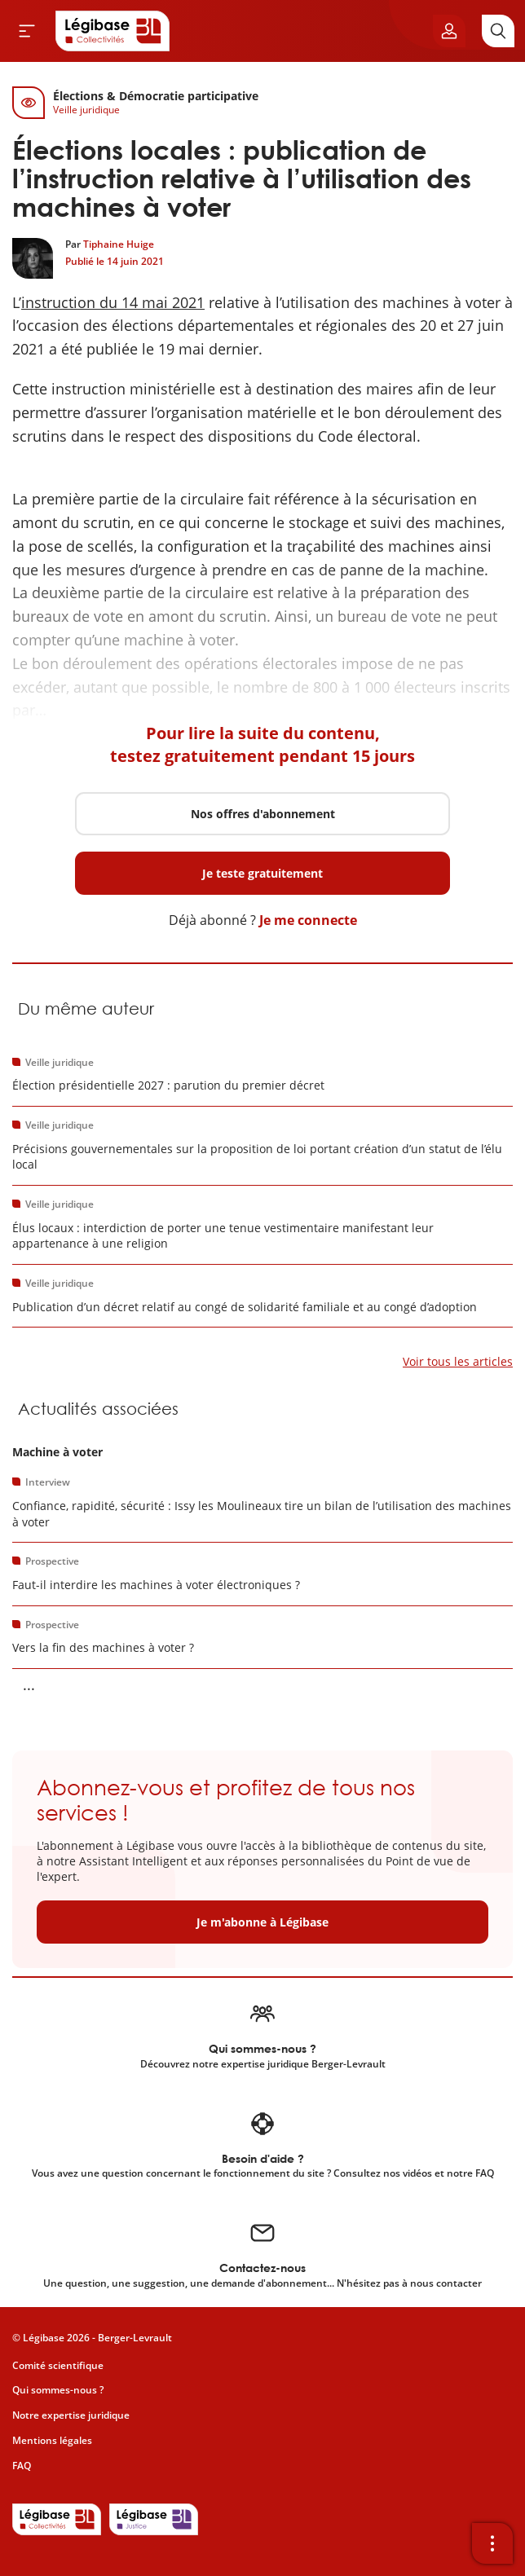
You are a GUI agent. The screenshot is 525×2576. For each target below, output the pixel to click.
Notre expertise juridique (71, 2415)
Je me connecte (308, 920)
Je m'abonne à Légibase (262, 1922)
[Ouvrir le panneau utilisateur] (449, 31)
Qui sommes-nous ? (58, 2390)
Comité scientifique (58, 2365)
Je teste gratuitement (262, 873)
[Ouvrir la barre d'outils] (492, 2543)
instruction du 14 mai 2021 (113, 302)
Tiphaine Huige (118, 244)
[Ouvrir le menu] (27, 31)
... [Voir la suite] (29, 1684)
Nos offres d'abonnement (263, 813)
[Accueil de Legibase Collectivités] (112, 31)
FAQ (21, 2466)
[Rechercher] (498, 31)
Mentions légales (52, 2440)
